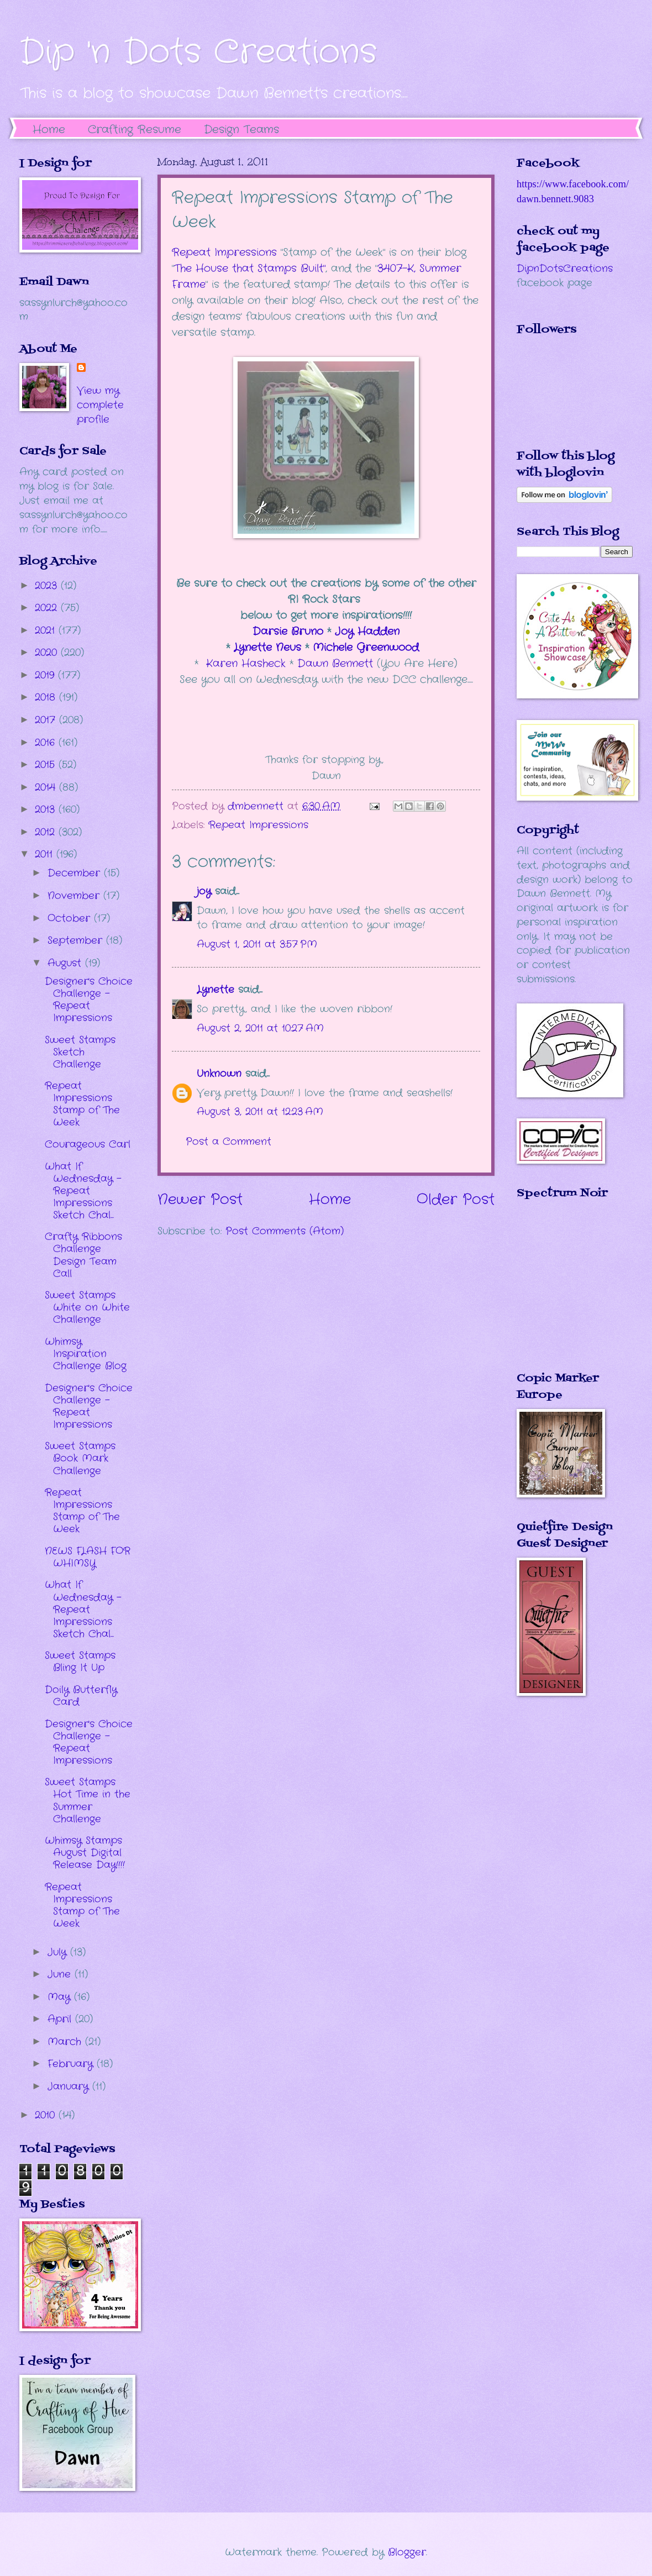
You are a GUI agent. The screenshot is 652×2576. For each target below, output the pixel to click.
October (71, 918)
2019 (46, 675)
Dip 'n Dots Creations (198, 52)
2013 (47, 809)
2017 (47, 720)
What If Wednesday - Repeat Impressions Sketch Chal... (83, 1190)
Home (49, 130)
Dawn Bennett (335, 663)
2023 (48, 586)
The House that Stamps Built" (249, 268)
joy (204, 891)
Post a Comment (228, 1141)
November (75, 896)
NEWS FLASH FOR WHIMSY (87, 1557)
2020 (48, 652)
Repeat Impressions (224, 252)
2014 (47, 787)
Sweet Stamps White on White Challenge (87, 1307)
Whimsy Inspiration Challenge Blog (86, 1353)
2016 (47, 742)
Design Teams (241, 130)
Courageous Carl (87, 1144)
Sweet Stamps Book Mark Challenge (80, 1458)
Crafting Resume (134, 130)
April (61, 2019)
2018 (47, 697)
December (76, 873)
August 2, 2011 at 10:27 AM (260, 1028)
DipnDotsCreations (565, 268)
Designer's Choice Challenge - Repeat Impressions (89, 999)
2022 (48, 608)
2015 (47, 765)
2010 (47, 2115)
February (72, 2064)
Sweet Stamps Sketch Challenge (80, 1052)
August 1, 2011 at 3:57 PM (257, 944)
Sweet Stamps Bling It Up (80, 1661)
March (66, 2041)
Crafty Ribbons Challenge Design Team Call (83, 1254)
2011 (45, 854)
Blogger (407, 2552)
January (70, 2086)
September (77, 940)
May (61, 1997)
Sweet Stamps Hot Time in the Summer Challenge (87, 1800)
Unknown (219, 1073)
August (66, 963)
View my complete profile (100, 405)
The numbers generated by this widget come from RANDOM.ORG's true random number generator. (561, 1293)
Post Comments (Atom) (284, 1231)
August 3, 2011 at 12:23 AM (260, 1112)
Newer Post (200, 1200)
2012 (47, 832)
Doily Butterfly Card (81, 1696)
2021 (47, 630)
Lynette (215, 989)
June (61, 1974)
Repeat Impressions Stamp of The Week (82, 1104)
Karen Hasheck (246, 663)
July (59, 1952)
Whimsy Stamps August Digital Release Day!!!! (85, 1852)
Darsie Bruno (288, 631)
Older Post (456, 1200)
